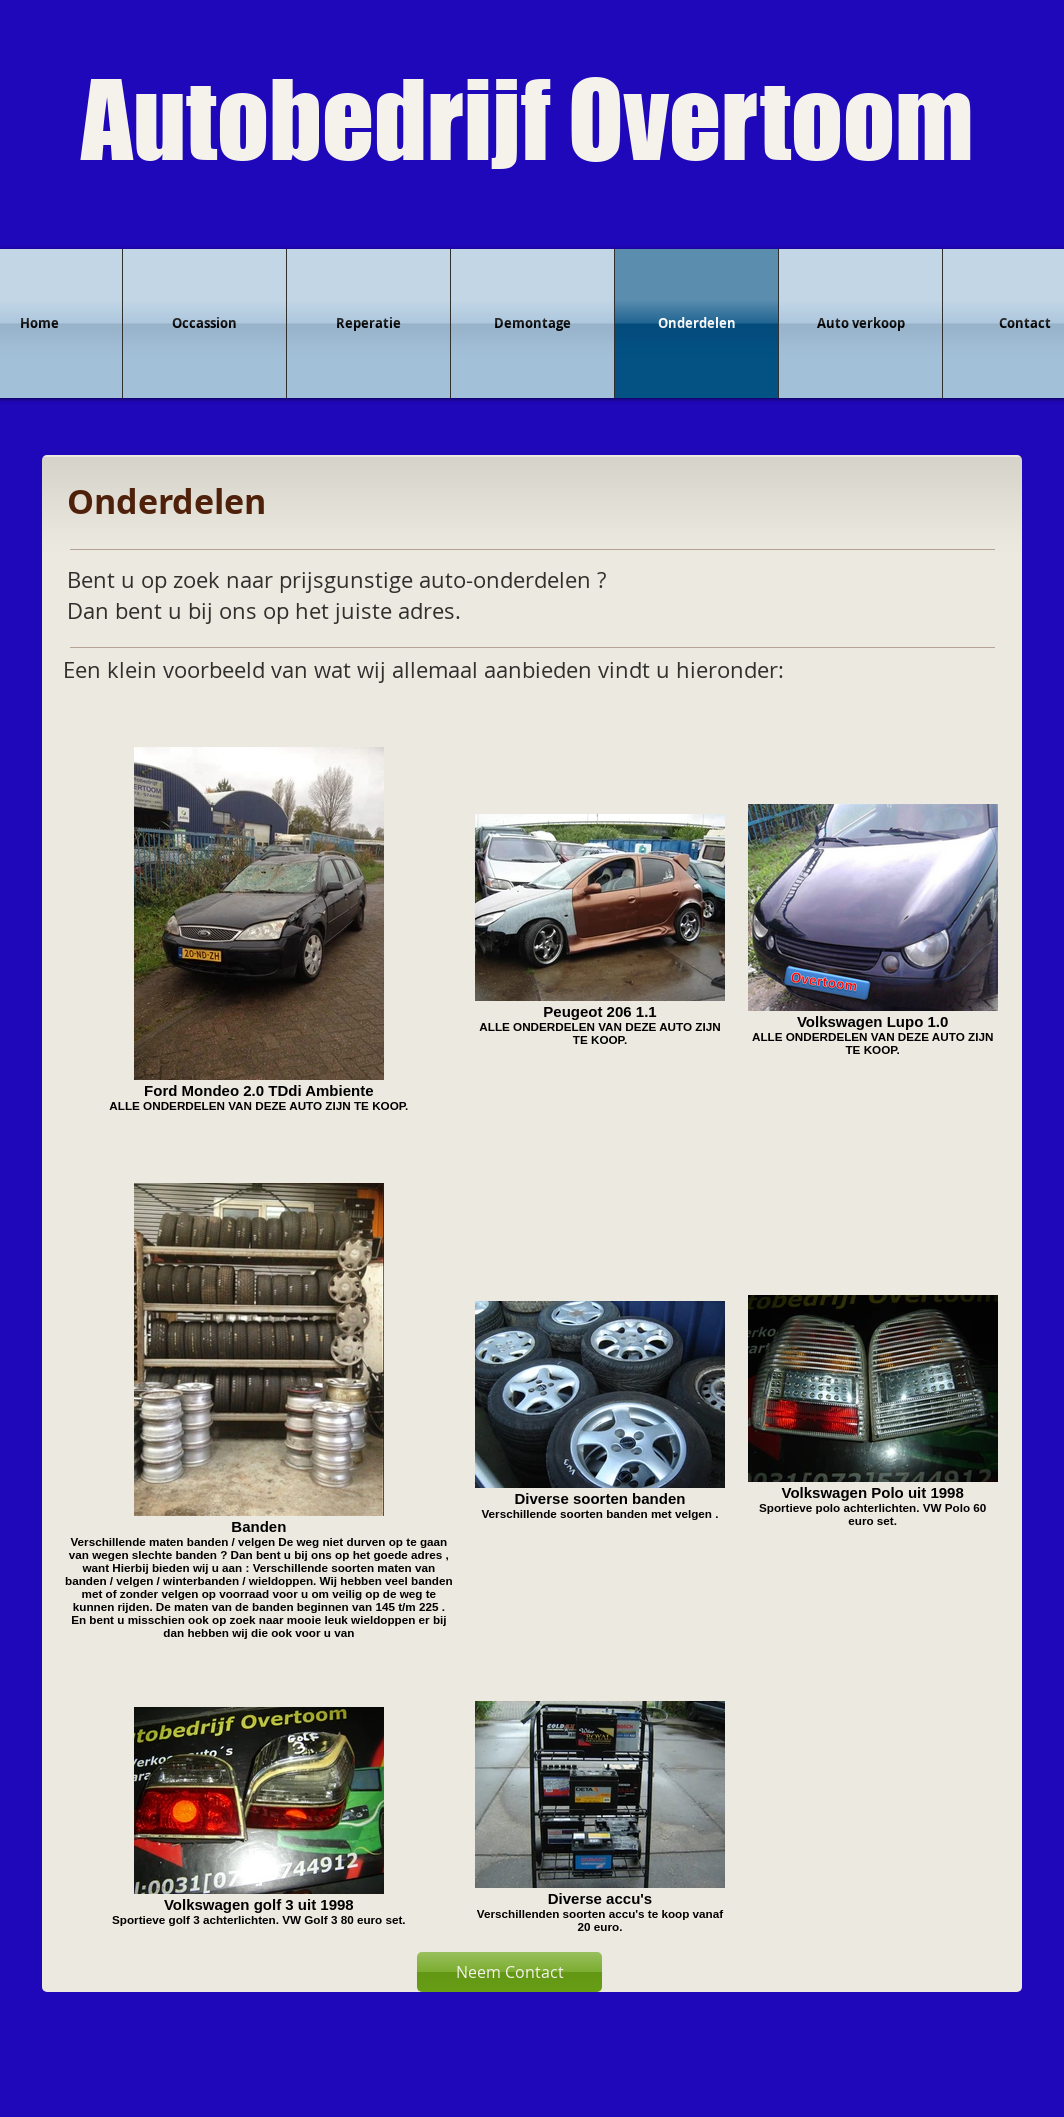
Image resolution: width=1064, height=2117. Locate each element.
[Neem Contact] (509, 1972)
